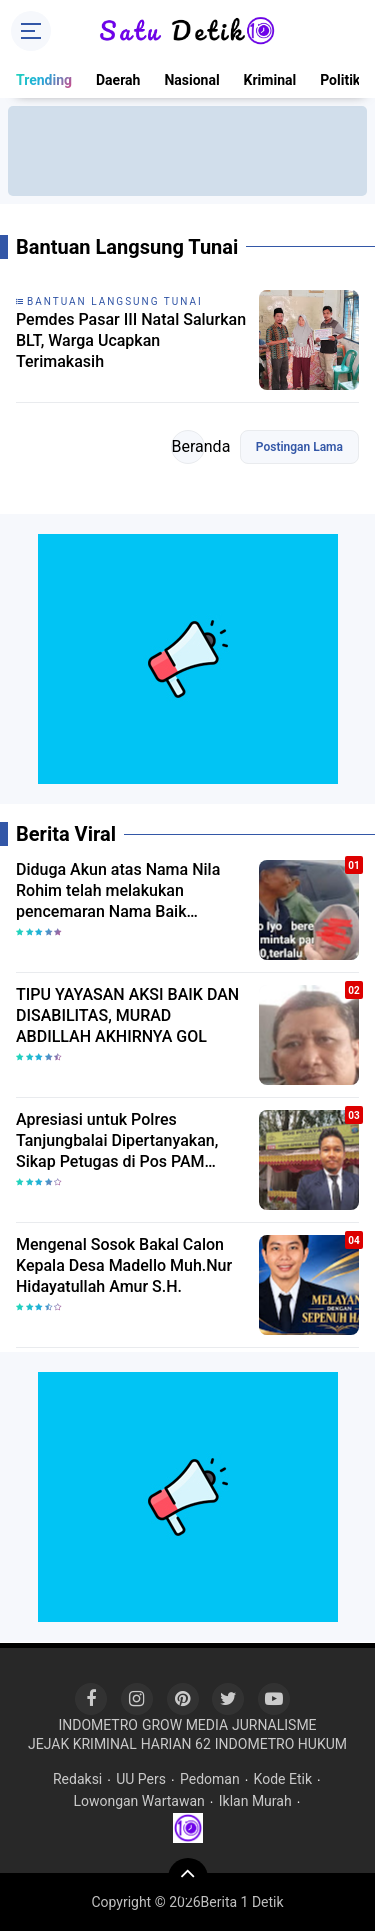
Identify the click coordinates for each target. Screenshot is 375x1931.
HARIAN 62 (176, 1744)
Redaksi (77, 1779)
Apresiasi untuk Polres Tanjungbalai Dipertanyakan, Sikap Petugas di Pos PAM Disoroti (117, 1141)
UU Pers (141, 1779)
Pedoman (210, 1779)
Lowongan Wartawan (138, 1801)
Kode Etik (283, 1779)
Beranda (188, 446)
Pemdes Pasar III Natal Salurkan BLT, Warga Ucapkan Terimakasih (131, 340)
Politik (340, 80)
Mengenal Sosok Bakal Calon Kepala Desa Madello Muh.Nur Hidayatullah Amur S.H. (124, 1265)
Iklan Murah (255, 1801)
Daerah (118, 80)
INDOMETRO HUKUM (281, 1744)
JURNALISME (274, 1725)
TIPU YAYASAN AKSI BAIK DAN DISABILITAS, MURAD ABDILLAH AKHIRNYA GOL (127, 1015)
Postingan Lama (299, 447)
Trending (44, 80)
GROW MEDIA (185, 1725)
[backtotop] (188, 1878)
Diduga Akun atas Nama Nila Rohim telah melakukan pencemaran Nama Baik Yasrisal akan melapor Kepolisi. (128, 891)
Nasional (191, 80)
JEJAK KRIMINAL (82, 1744)
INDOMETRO (98, 1725)
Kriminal (270, 80)
